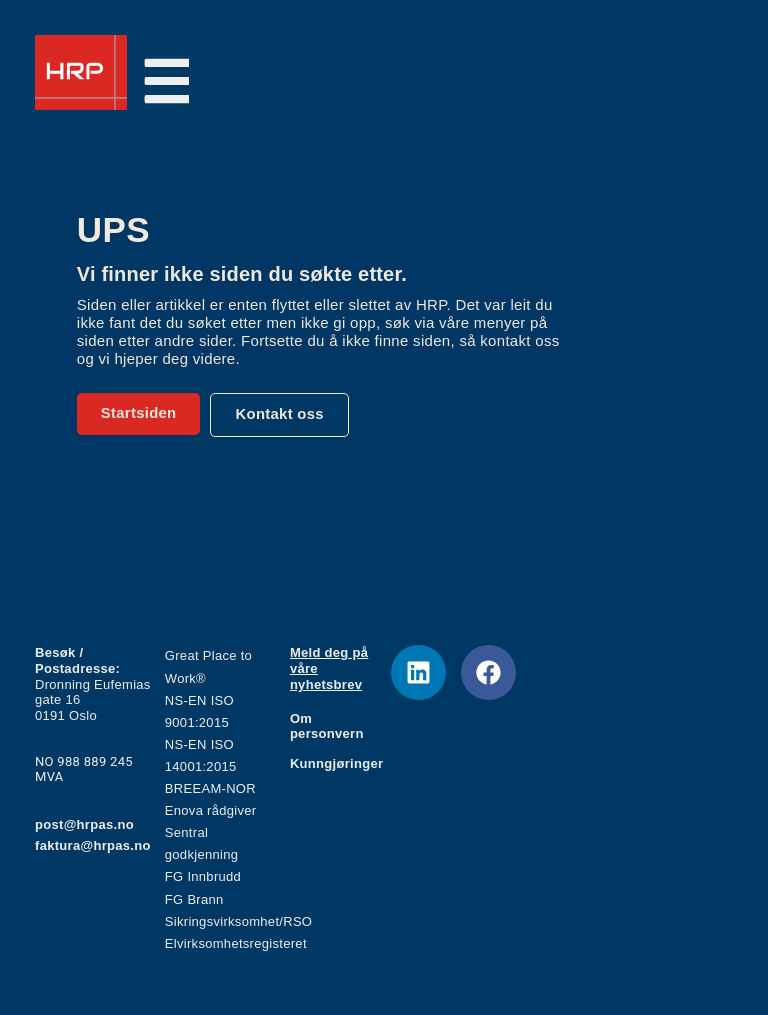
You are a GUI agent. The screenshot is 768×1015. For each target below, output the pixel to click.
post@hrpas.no (84, 824)
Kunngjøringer (336, 763)
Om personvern (327, 726)
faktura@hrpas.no (93, 845)
